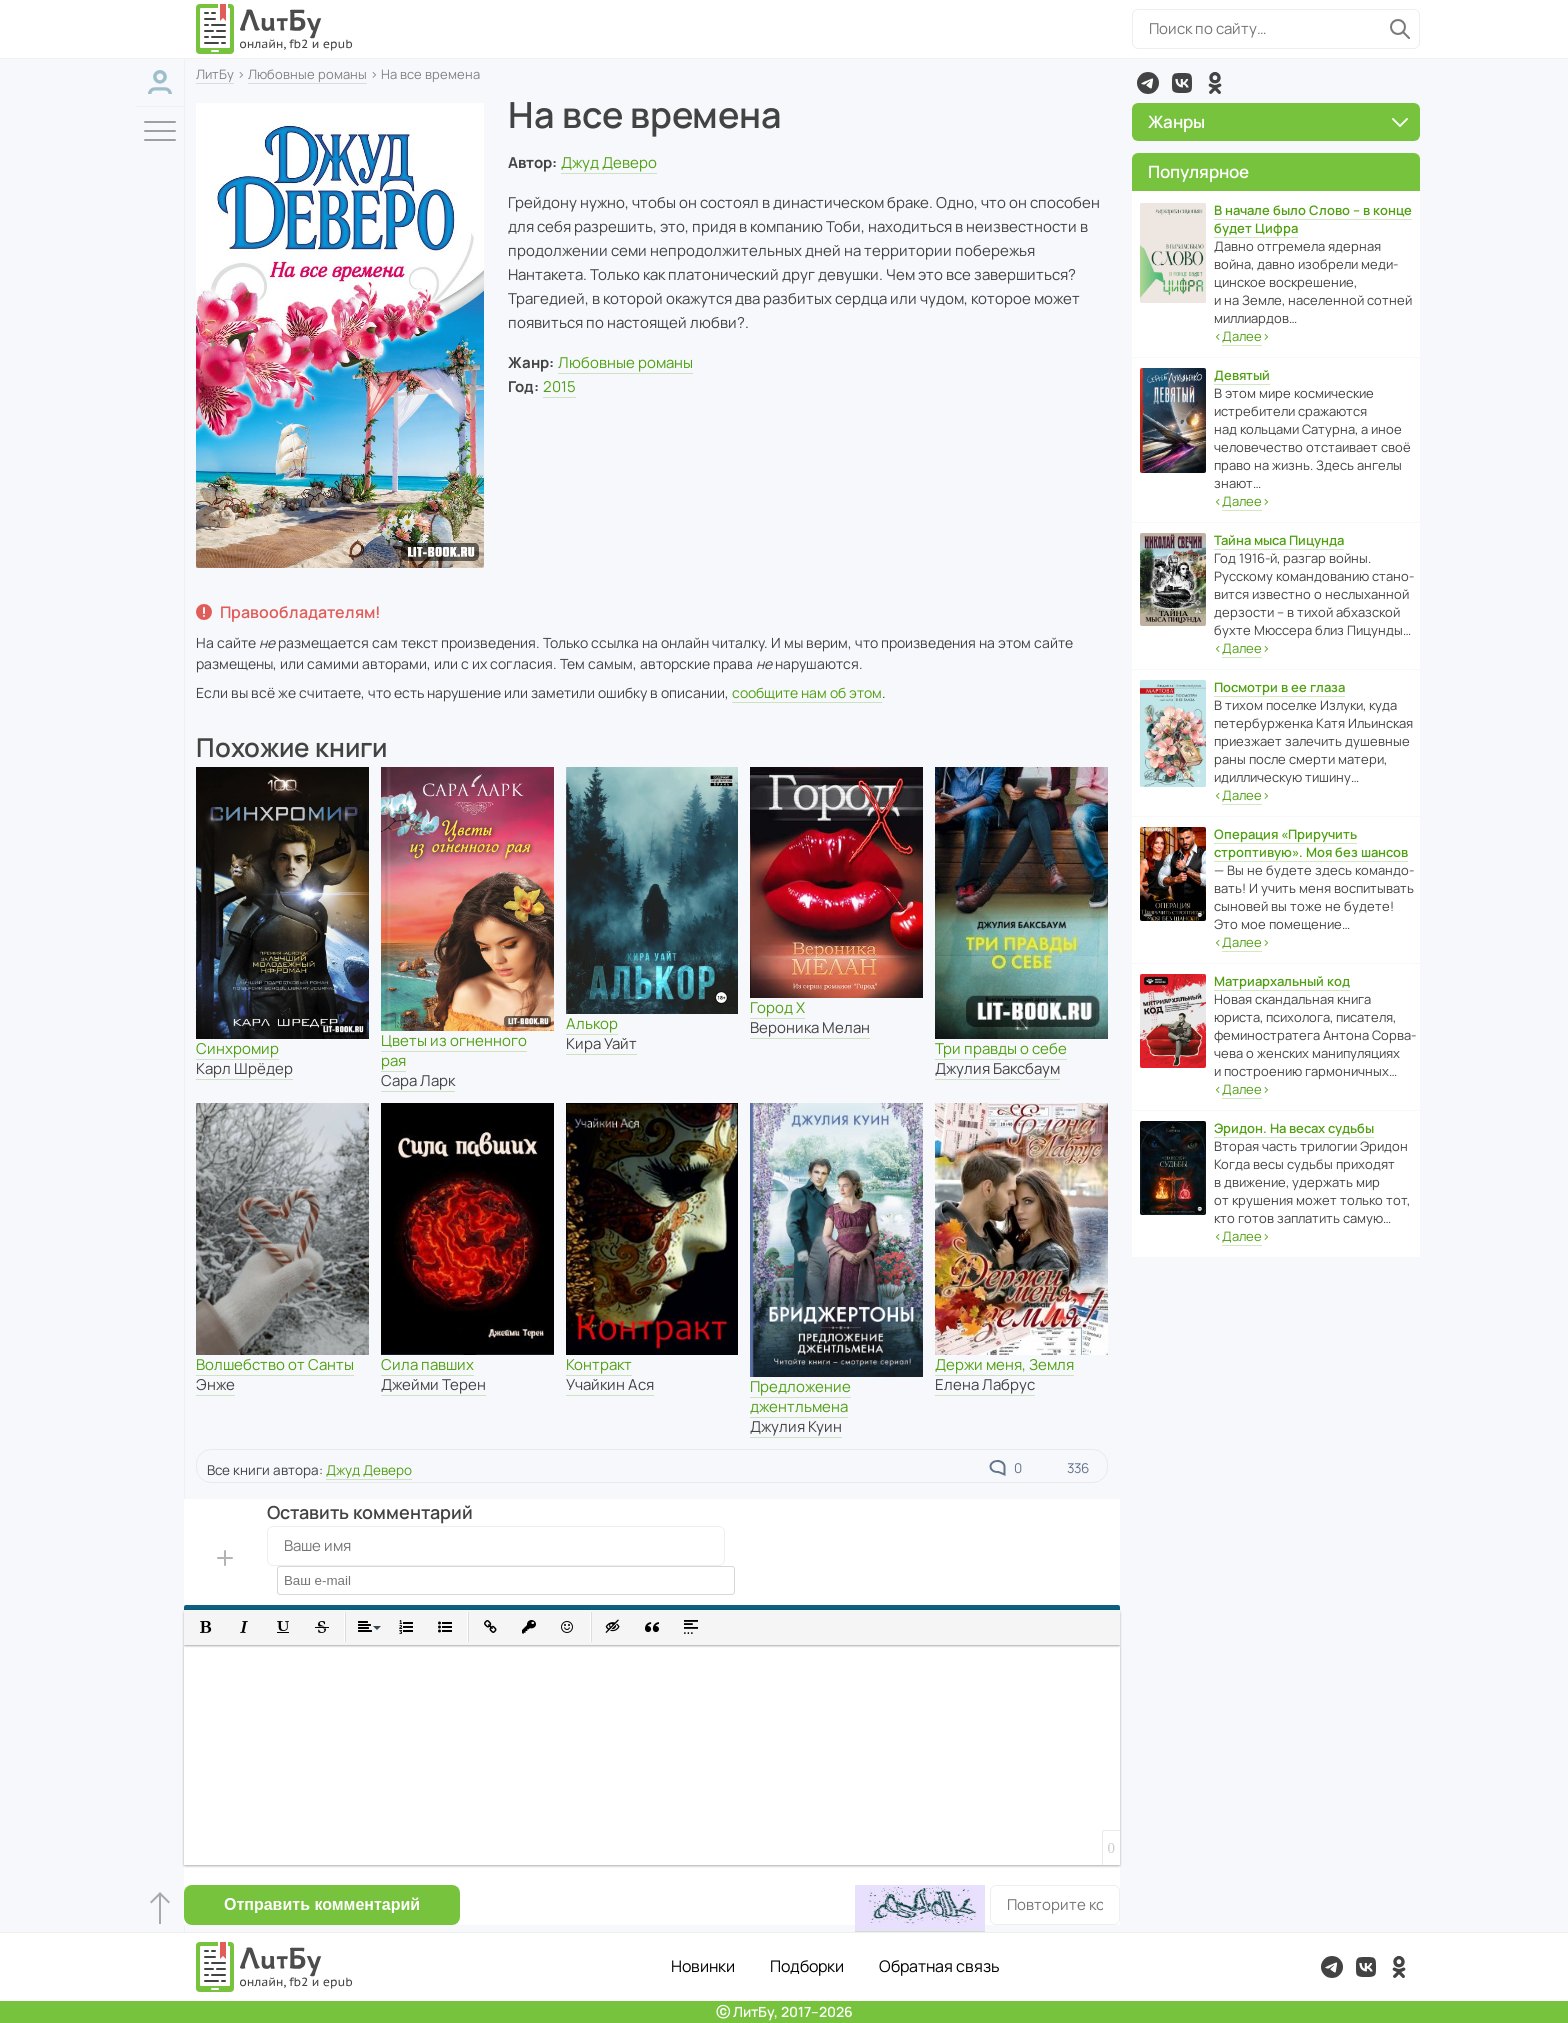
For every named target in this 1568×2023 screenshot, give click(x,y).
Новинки (703, 1966)
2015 (559, 386)
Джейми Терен (433, 1384)
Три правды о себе (1001, 1048)
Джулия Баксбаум (997, 1068)
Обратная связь (939, 1966)
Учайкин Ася (610, 1384)
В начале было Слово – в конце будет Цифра (1313, 219)
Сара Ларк (418, 1080)
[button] (205, 1627)
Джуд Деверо (609, 162)
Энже (215, 1384)
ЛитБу (215, 74)
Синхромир (237, 1048)
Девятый (1242, 375)
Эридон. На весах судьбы (1294, 1128)
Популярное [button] (1198, 171)
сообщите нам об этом (807, 692)
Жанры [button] (1278, 121)
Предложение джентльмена (800, 1396)
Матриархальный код (1282, 981)
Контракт (599, 1364)
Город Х (777, 1007)
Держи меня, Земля (1004, 1364)
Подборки (807, 1966)
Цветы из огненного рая (454, 1050)
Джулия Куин (796, 1426)
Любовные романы (307, 74)
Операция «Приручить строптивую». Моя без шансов (1311, 843)
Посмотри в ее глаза (1279, 687)
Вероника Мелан (810, 1027)
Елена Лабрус (985, 1384)
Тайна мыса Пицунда (1279, 540)
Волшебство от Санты (275, 1364)
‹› (1242, 336)
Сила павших (427, 1364)
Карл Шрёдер (244, 1068)
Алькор (592, 1023)
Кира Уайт (601, 1043)
